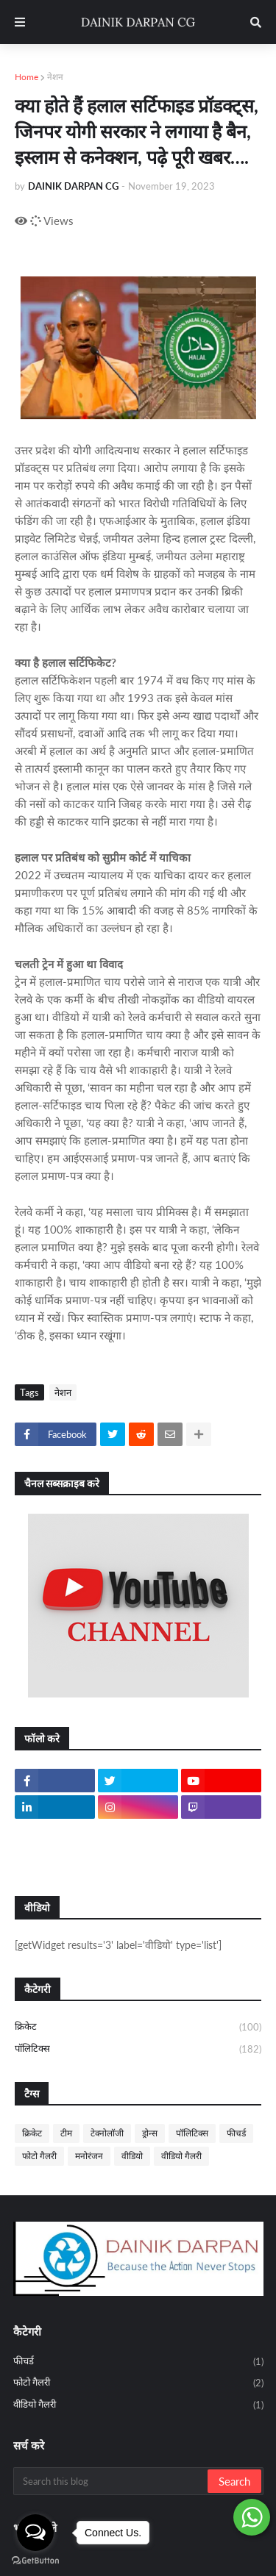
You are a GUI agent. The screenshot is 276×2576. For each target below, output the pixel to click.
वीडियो (132, 2155)
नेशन (55, 76)
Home (26, 76)
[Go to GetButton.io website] (35, 2561)
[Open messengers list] (35, 2532)
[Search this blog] (111, 2481)
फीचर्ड (236, 2133)
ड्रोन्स (150, 2133)
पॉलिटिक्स (138, 2049)
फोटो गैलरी (39, 2155)
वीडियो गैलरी (181, 2155)
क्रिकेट (138, 2027)
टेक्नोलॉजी (107, 2133)
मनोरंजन (89, 2155)
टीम (66, 2133)
